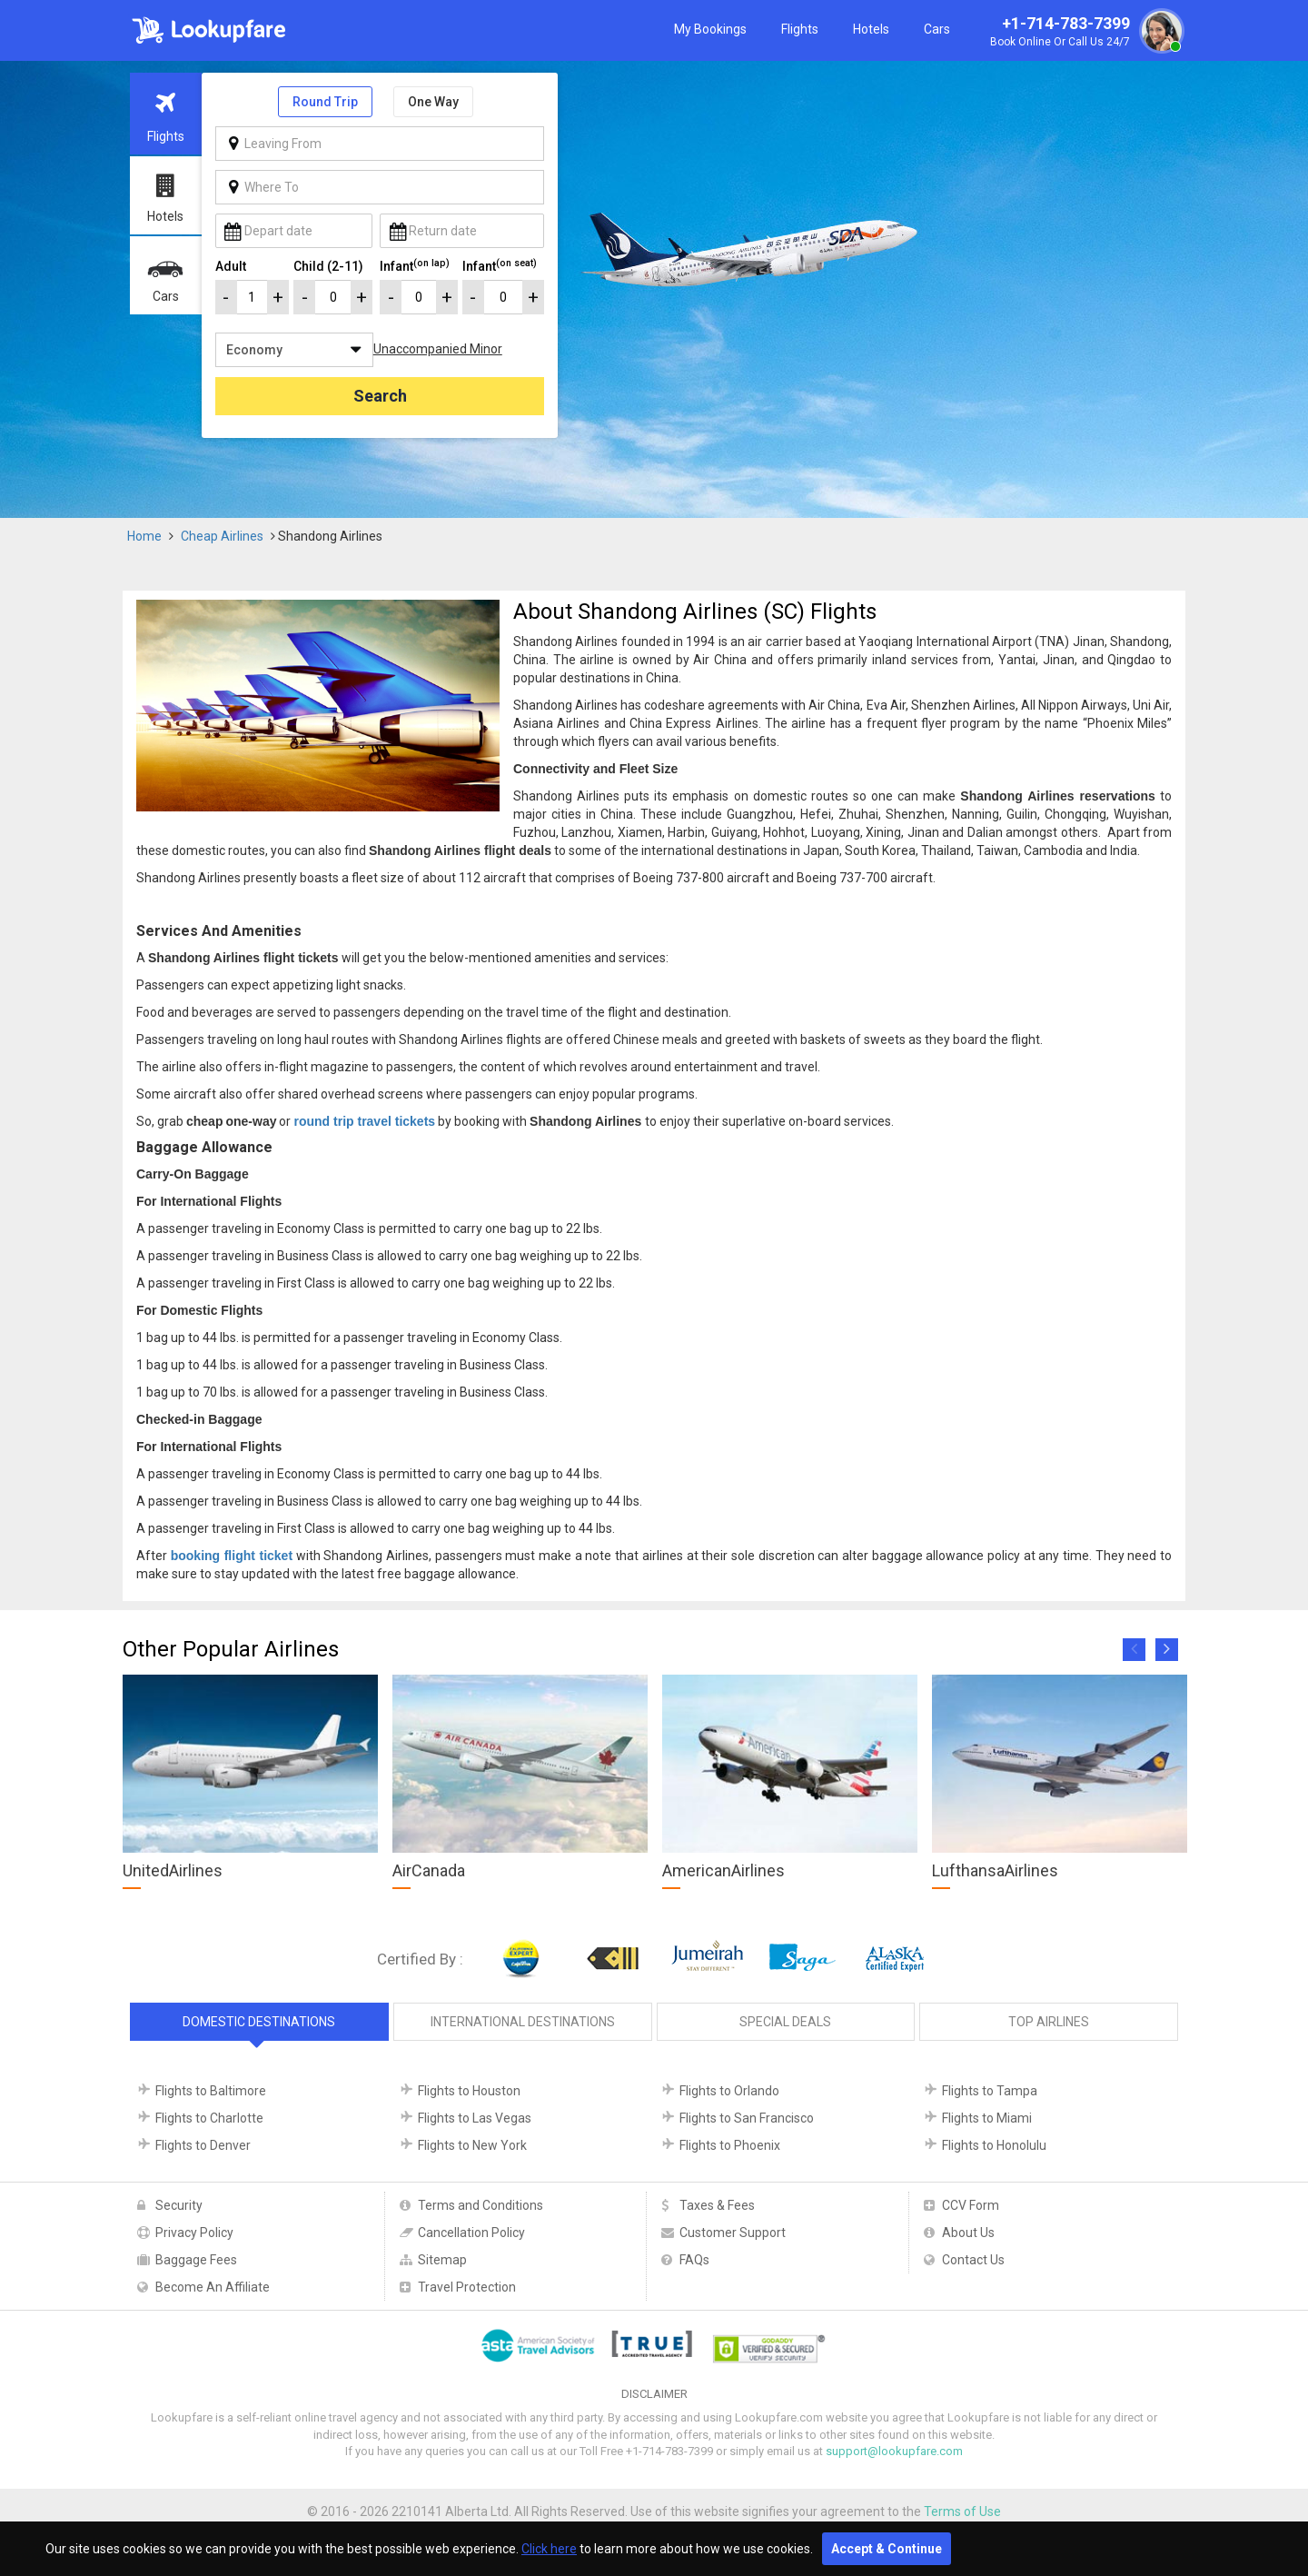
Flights (799, 29)
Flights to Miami (987, 2118)
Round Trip (325, 101)
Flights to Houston (469, 2090)
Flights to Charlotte (209, 2118)
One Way (433, 101)
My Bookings (710, 29)
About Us (968, 2232)
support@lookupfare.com (894, 2451)
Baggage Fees (196, 2259)
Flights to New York (472, 2145)
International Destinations (523, 2021)
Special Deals (785, 2021)
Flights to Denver (203, 2145)
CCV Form (970, 2205)
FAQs (694, 2259)
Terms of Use (962, 2511)
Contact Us (973, 2259)
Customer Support (732, 2232)
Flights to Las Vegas (474, 2118)
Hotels (871, 29)
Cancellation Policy (471, 2232)
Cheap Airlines (222, 536)
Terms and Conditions (480, 2205)
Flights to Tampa (989, 2090)
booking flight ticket (231, 1555)
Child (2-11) (328, 266)
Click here (549, 2548)
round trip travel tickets (364, 1121)
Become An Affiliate (212, 2287)
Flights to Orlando (729, 2090)
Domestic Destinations (259, 2021)
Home (144, 536)
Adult (230, 266)
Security (179, 2205)
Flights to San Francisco (746, 2118)
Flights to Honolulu (994, 2145)
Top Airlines (1048, 2021)
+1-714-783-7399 (1084, 33)
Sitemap (442, 2259)
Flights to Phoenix (729, 2145)
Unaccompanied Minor (437, 349)
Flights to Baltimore (210, 2090)
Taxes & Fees (717, 2205)
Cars (937, 29)
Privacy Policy (194, 2232)
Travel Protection (467, 2287)
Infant (415, 265)
